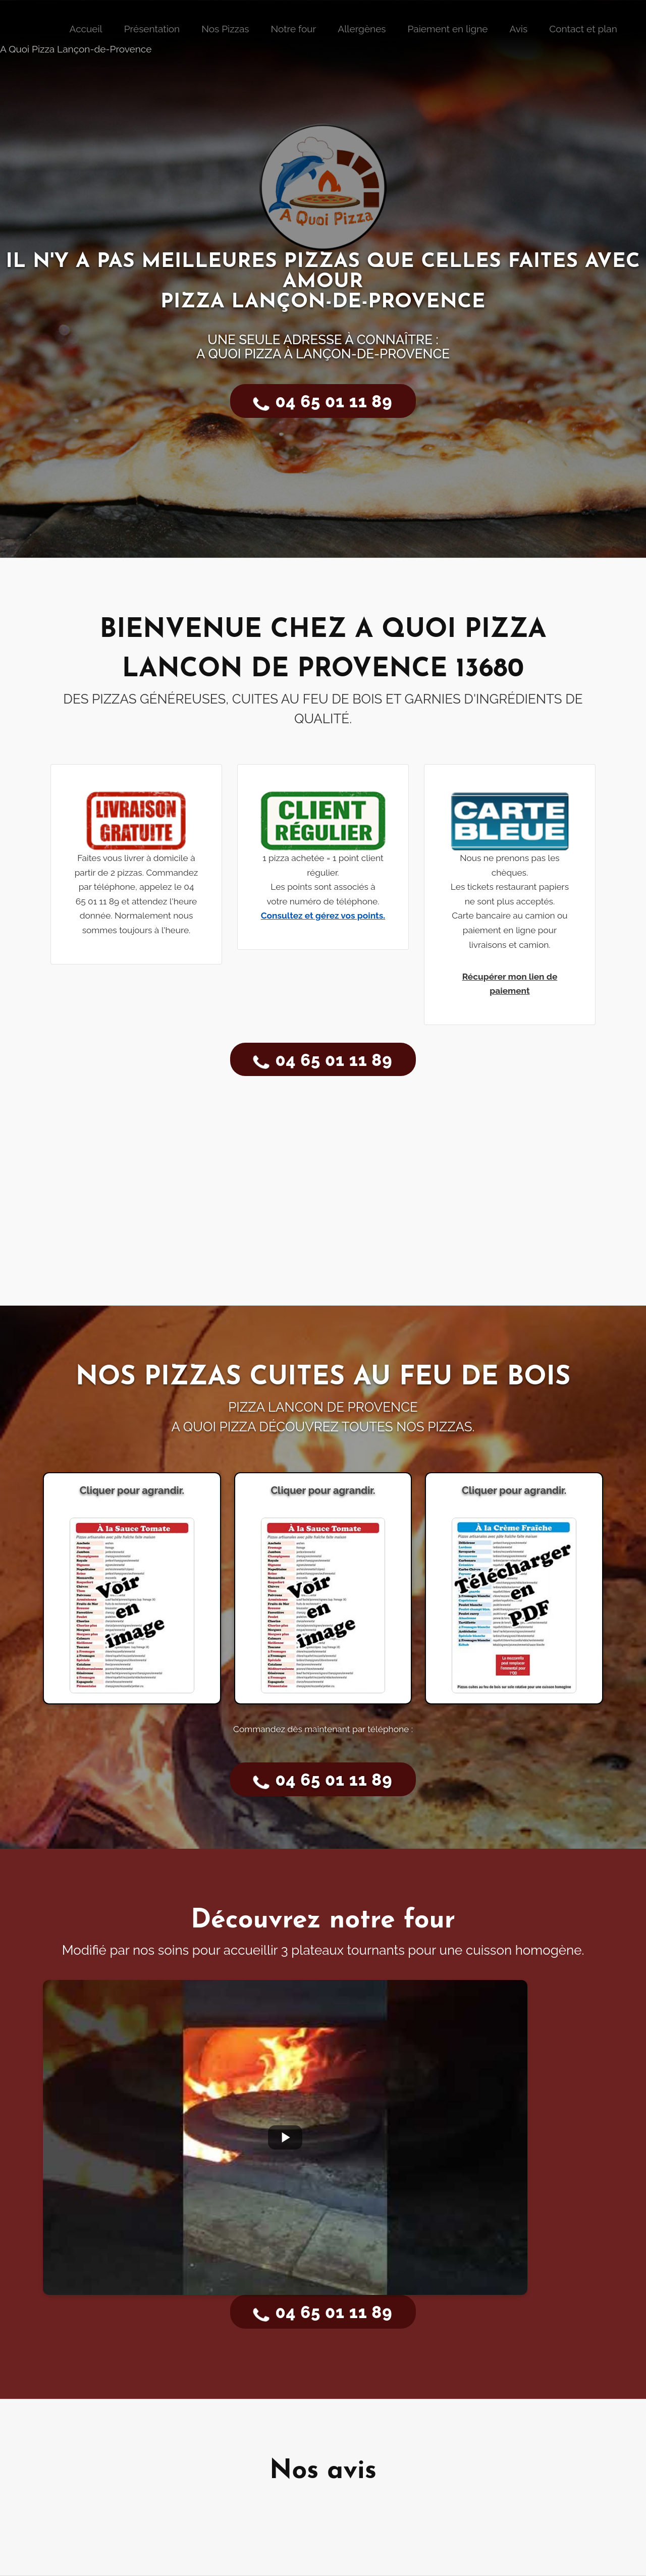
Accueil (86, 28)
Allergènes (362, 28)
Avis (518, 28)
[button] (509, 894)
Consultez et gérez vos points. (323, 915)
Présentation (152, 28)
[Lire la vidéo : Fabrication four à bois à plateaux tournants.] (285, 2137)
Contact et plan (583, 28)
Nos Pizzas (225, 28)
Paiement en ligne (448, 28)
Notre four (293, 28)
